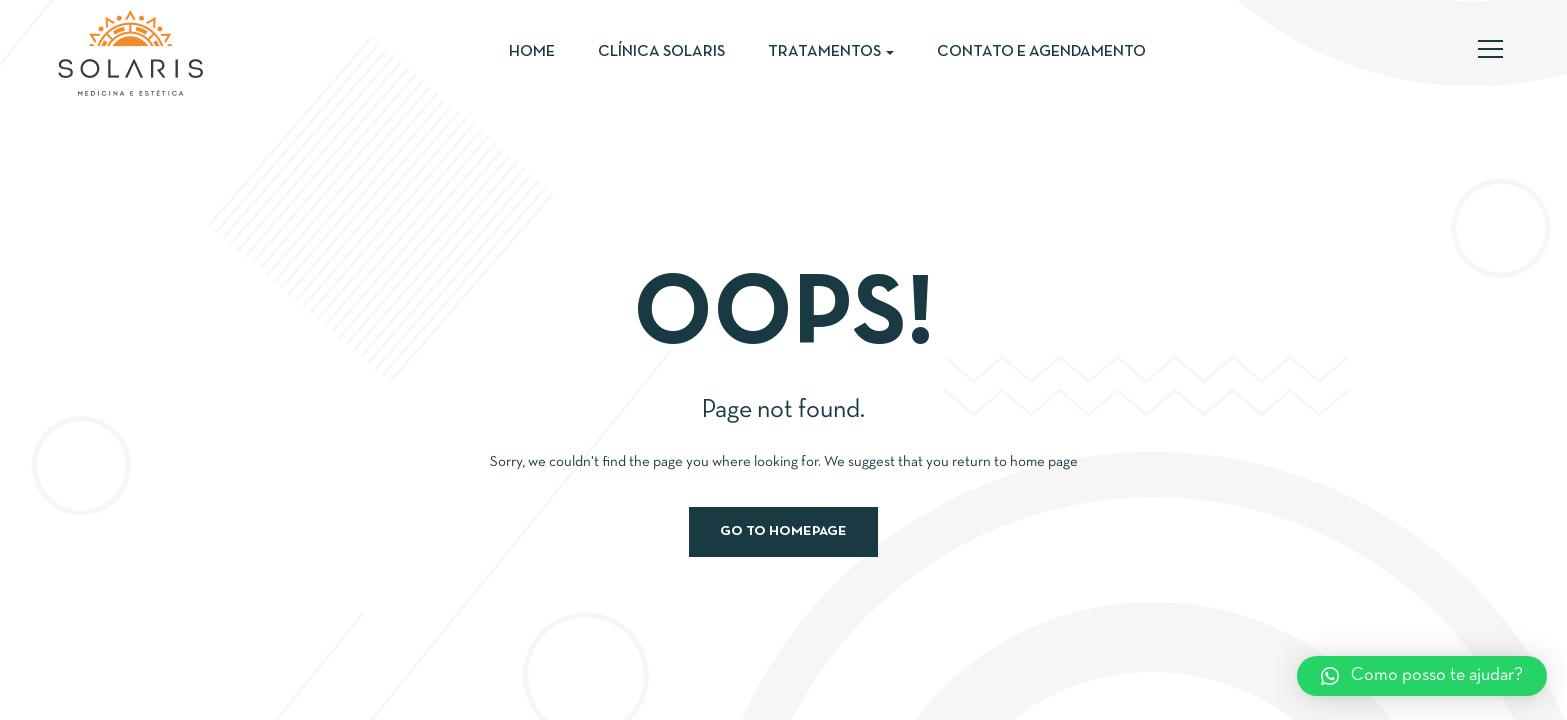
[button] (1422, 676)
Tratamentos (831, 52)
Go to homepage (783, 531)
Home (532, 52)
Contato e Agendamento (1041, 52)
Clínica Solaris (661, 52)
